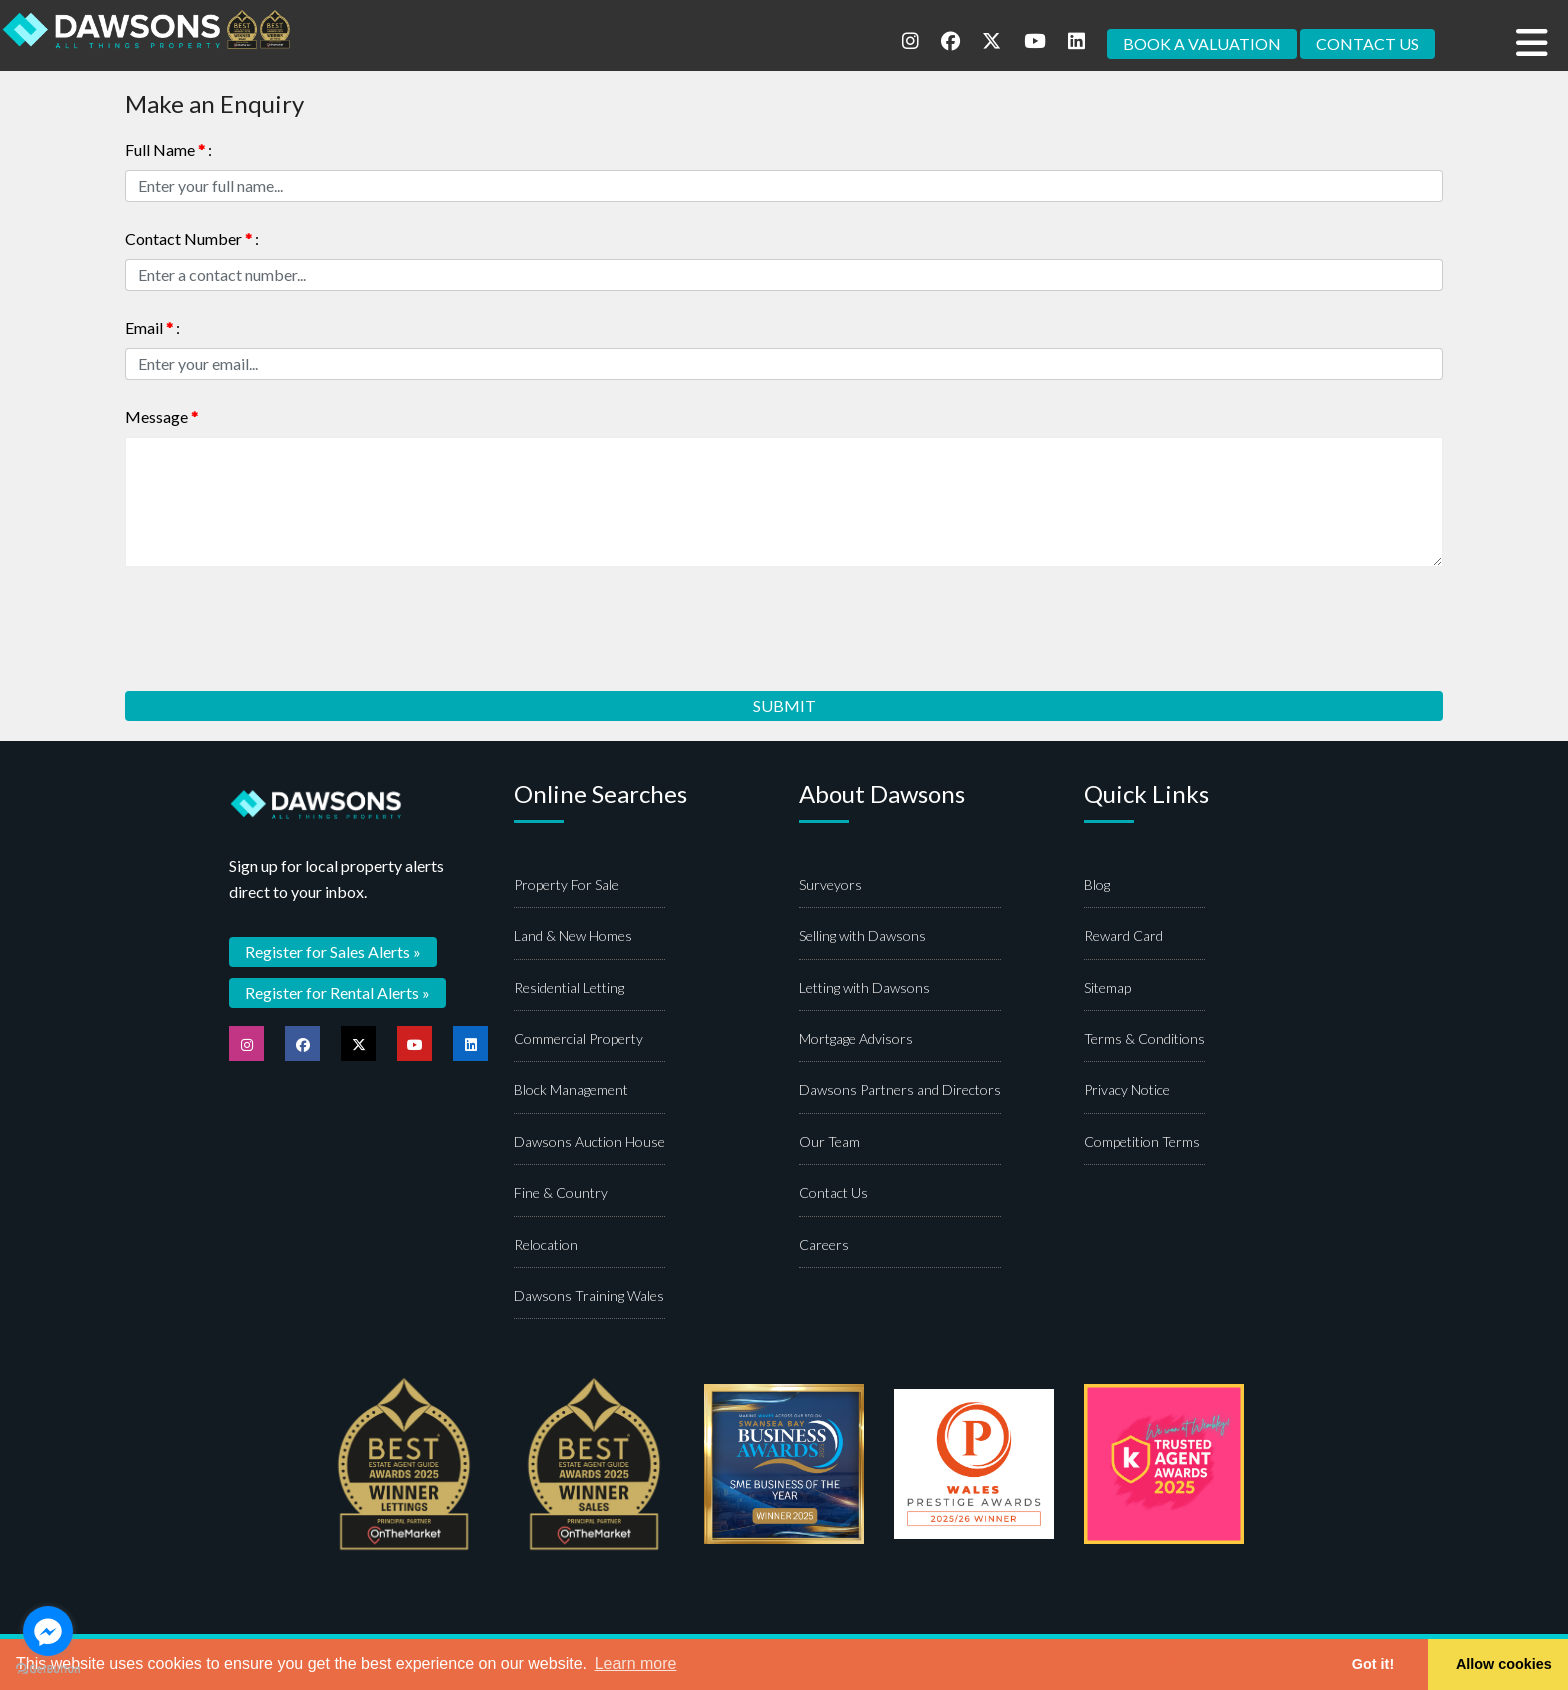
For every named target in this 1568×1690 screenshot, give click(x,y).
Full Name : (168, 149)
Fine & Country (561, 1192)
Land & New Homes (573, 935)
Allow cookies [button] (1504, 1664)
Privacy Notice (1127, 1089)
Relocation (546, 1244)
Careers (824, 1244)
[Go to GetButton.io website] (48, 1669)
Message (161, 416)
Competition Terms (1142, 1141)
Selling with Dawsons (862, 935)
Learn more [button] (636, 1663)
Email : (152, 327)
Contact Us (833, 1192)
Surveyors (830, 884)
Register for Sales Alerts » (333, 951)
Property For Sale (566, 884)
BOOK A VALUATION (1202, 43)
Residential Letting (569, 987)
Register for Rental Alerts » (337, 992)
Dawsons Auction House (589, 1141)
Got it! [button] (1373, 1664)
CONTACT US (1367, 43)
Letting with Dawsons (864, 987)
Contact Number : (192, 238)
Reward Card (1123, 935)
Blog (1097, 884)
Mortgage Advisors (856, 1038)
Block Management (571, 1089)
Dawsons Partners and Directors (900, 1089)
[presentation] (277, 622)
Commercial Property (578, 1038)
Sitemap (1107, 987)
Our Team (829, 1141)
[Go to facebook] (48, 1631)
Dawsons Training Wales (589, 1295)
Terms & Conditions (1144, 1038)
